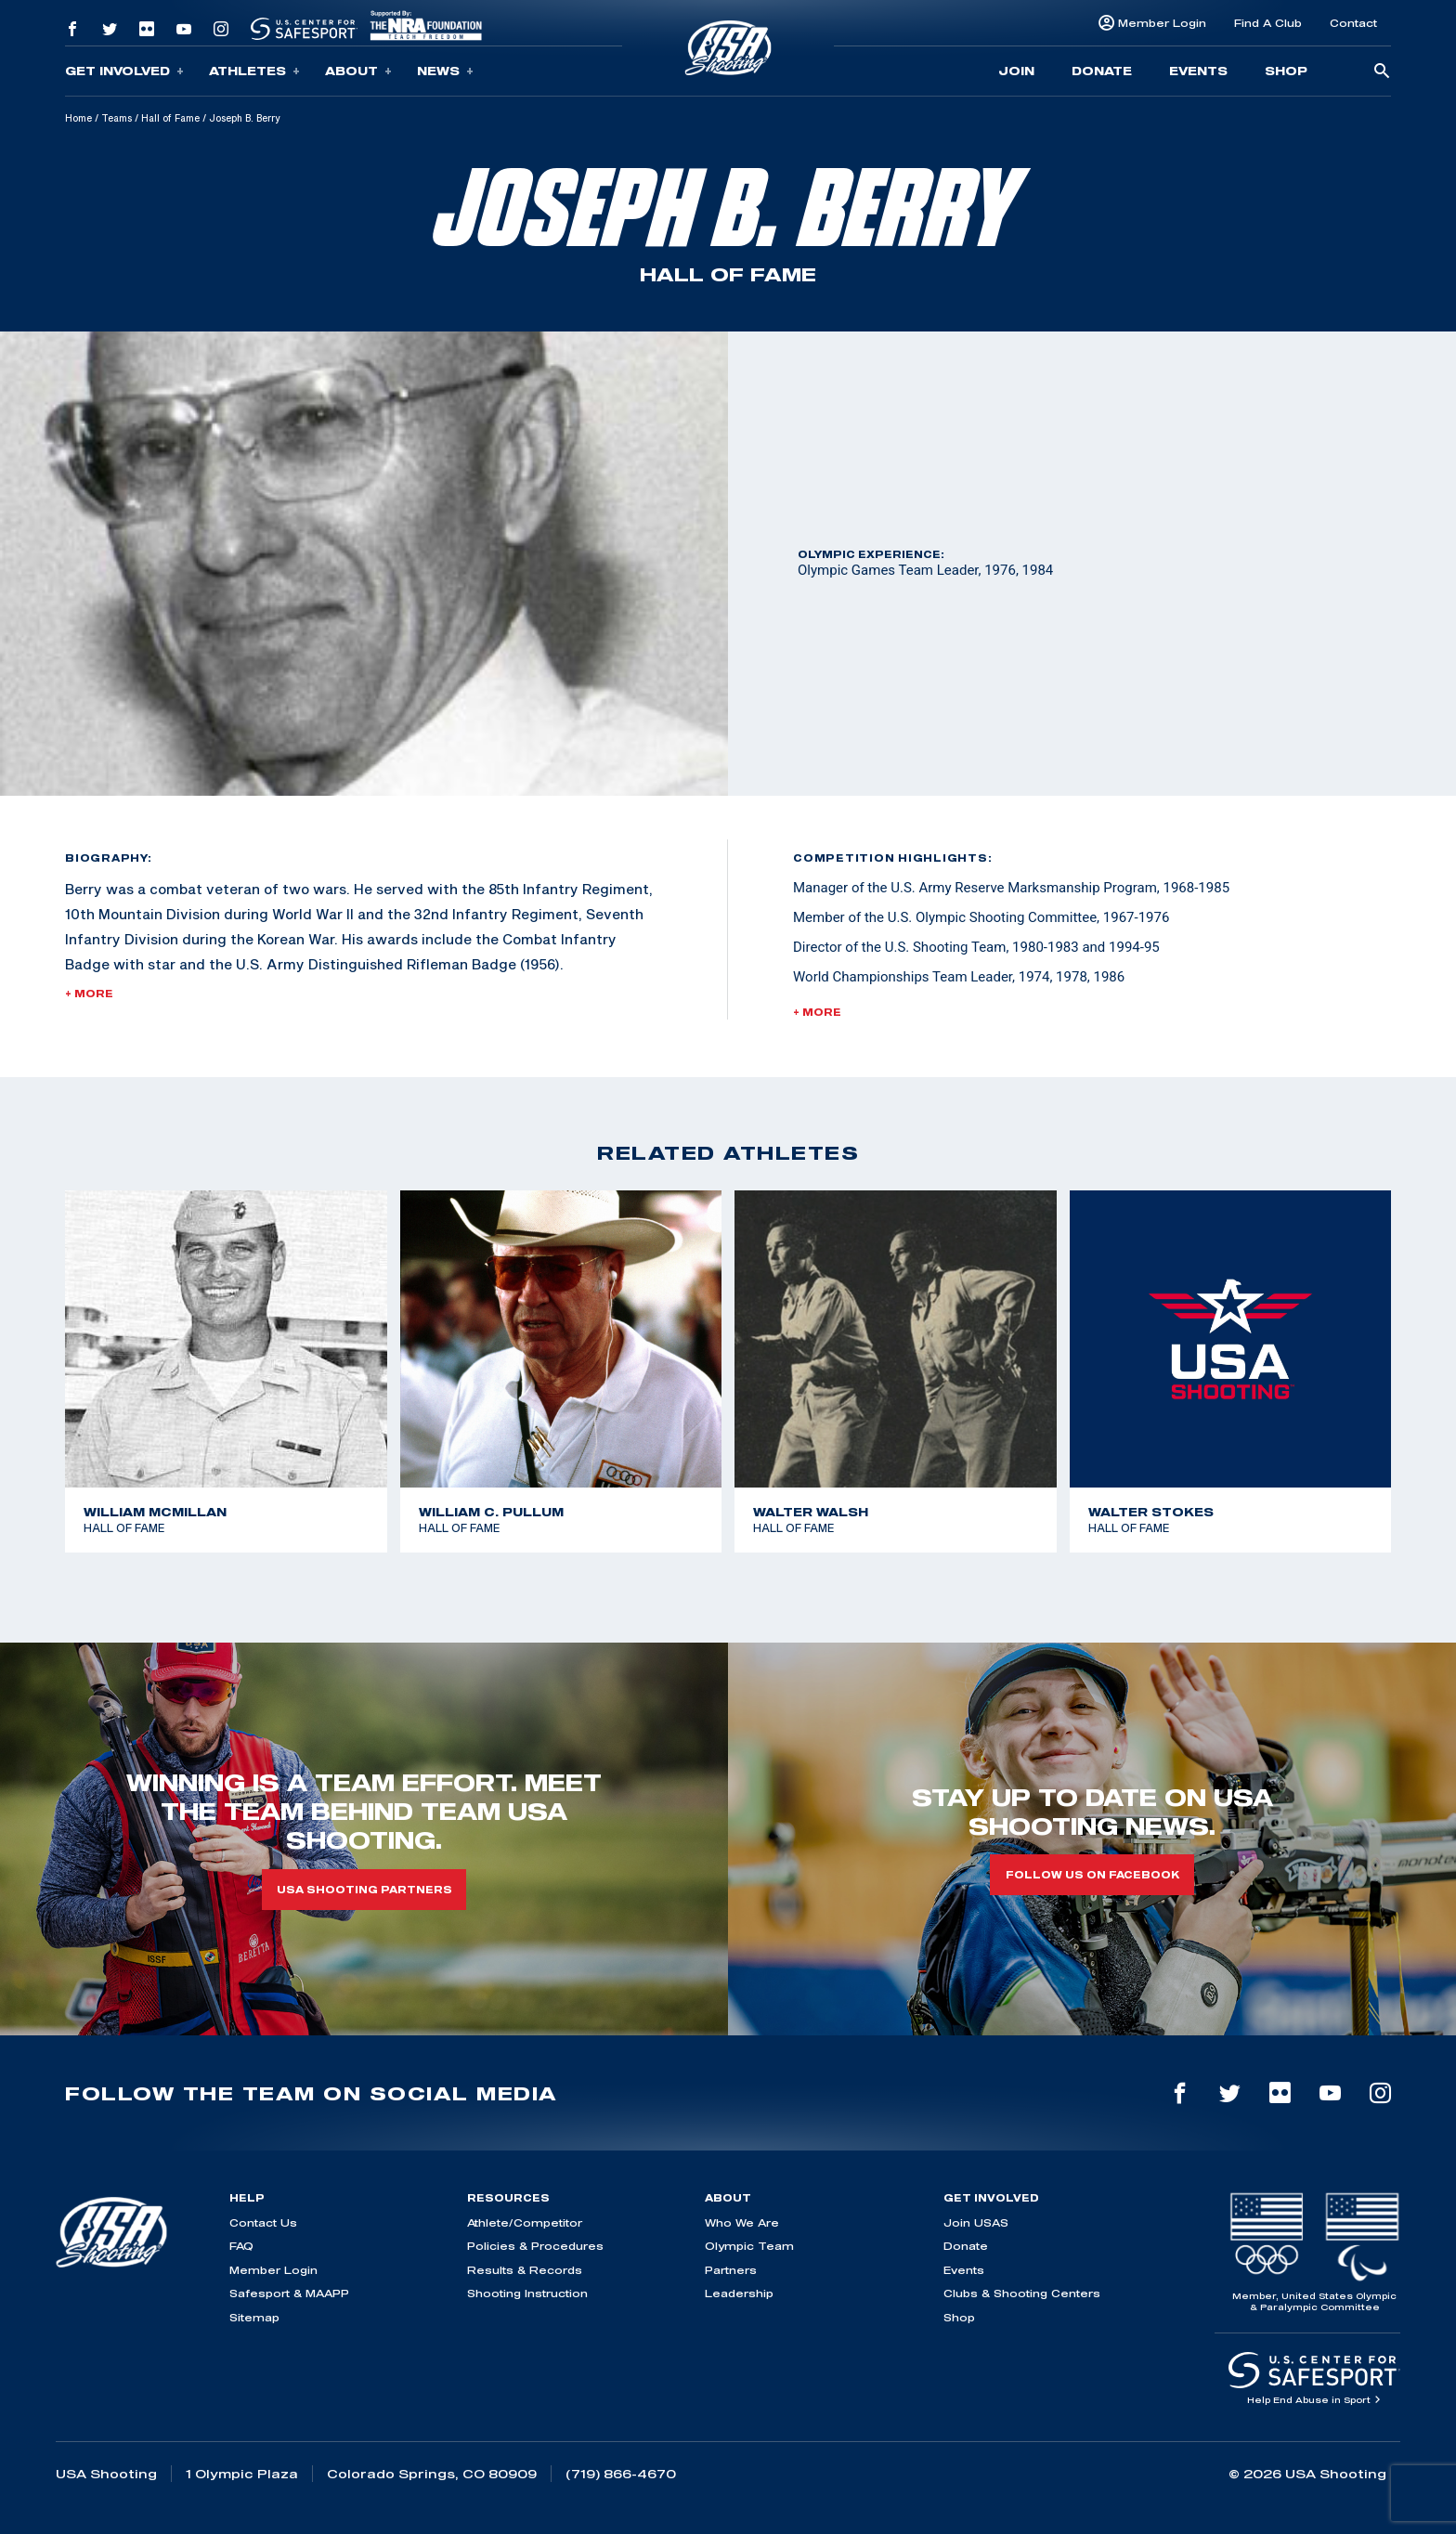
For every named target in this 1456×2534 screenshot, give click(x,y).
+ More (89, 993)
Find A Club (1268, 23)
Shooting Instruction (527, 2293)
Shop (1286, 70)
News (445, 71)
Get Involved (124, 71)
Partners (731, 2270)
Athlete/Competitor (524, 2222)
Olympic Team (749, 2246)
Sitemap (254, 2317)
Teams (116, 117)
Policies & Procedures (535, 2246)
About (358, 71)
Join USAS (975, 2222)
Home (78, 117)
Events (1198, 70)
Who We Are (742, 2222)
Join (1016, 70)
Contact (1353, 23)
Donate (1102, 70)
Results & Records (524, 2270)
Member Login (1162, 23)
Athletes (254, 71)
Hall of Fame (170, 117)
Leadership (739, 2293)
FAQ (241, 2246)
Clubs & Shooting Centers (1021, 2293)
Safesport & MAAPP (289, 2293)
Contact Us (263, 2222)
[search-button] (1381, 72)
